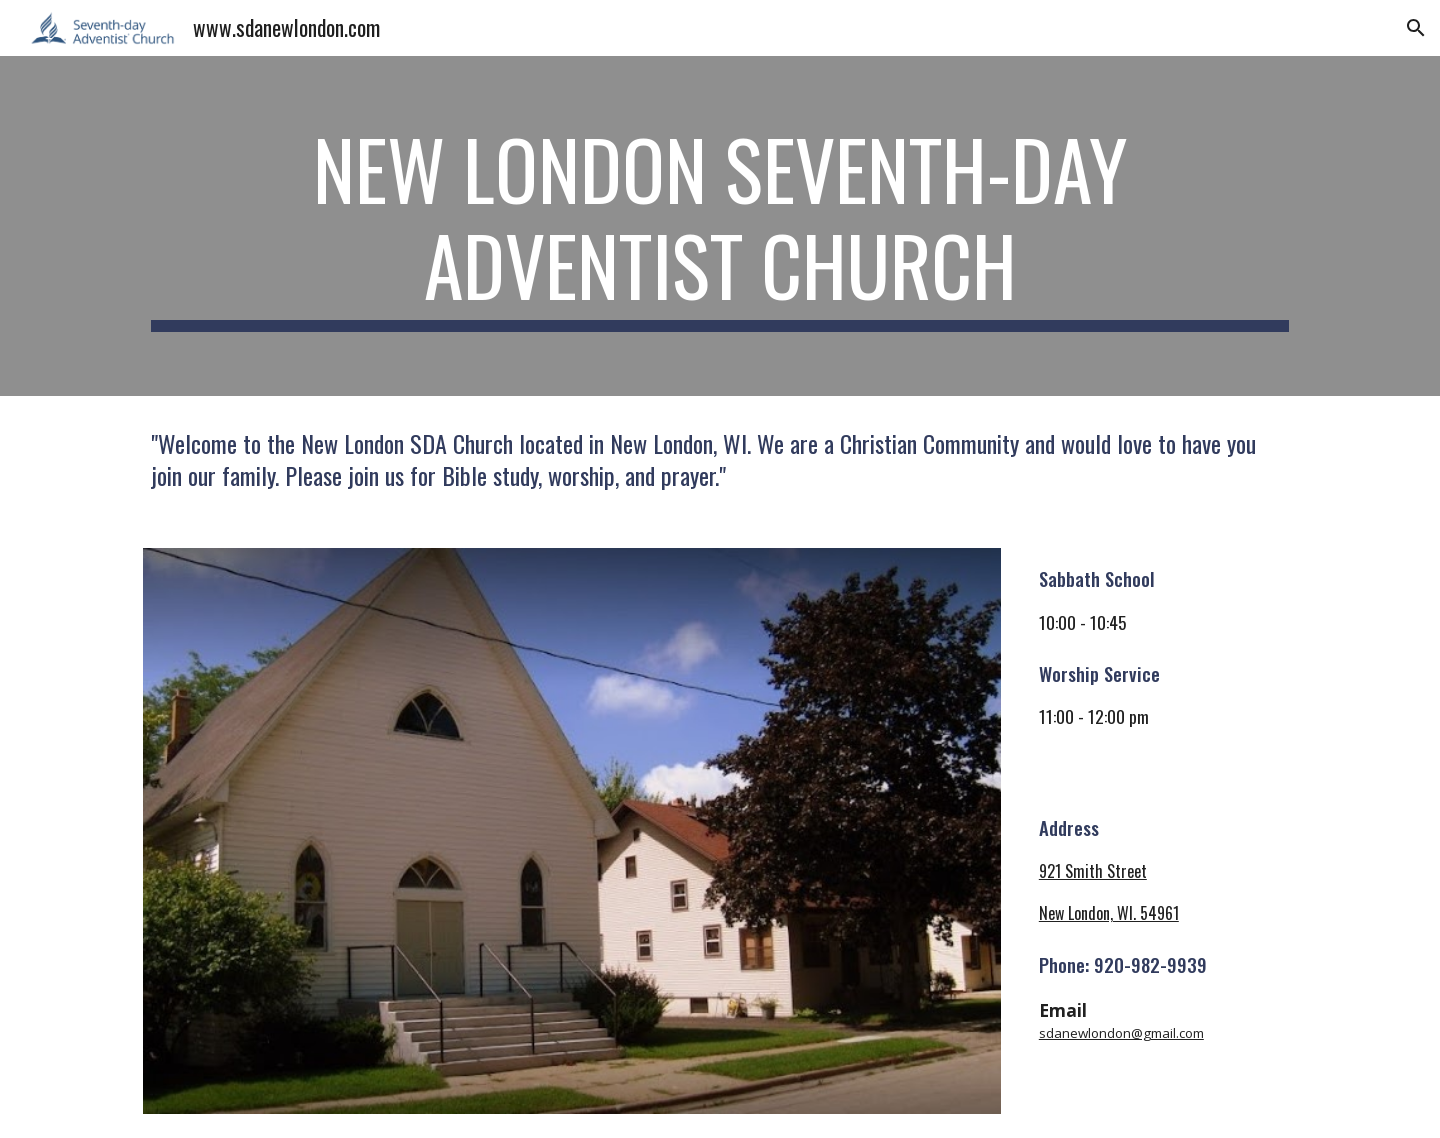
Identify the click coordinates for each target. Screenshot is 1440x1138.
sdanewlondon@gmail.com (1121, 1033)
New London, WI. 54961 (1109, 913)
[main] (720, 226)
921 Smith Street (1093, 871)
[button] (1416, 28)
